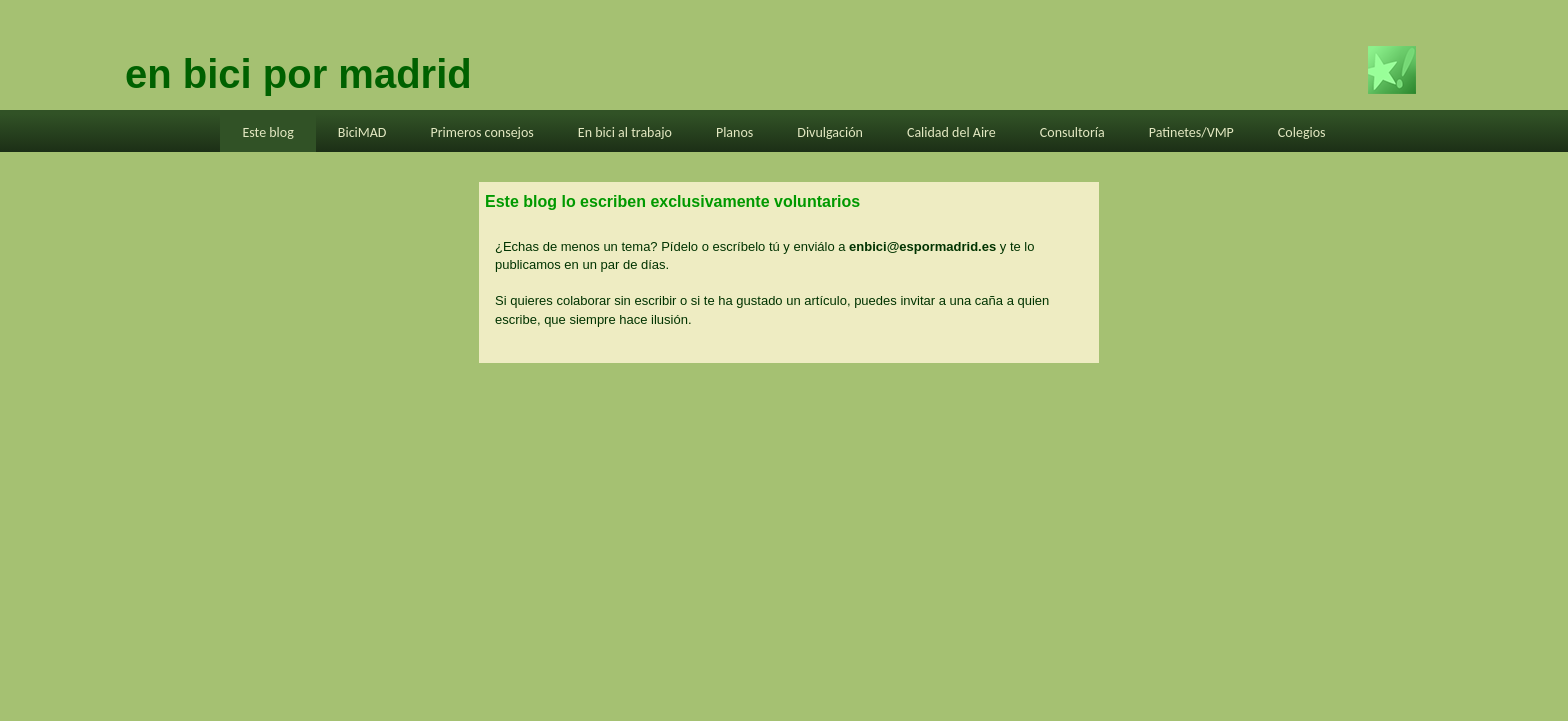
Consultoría (1072, 132)
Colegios (1302, 132)
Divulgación (830, 132)
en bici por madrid (298, 74)
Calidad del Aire (951, 132)
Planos (734, 132)
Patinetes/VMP (1191, 132)
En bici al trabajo (625, 132)
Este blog (267, 132)
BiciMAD (362, 132)
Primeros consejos (481, 132)
